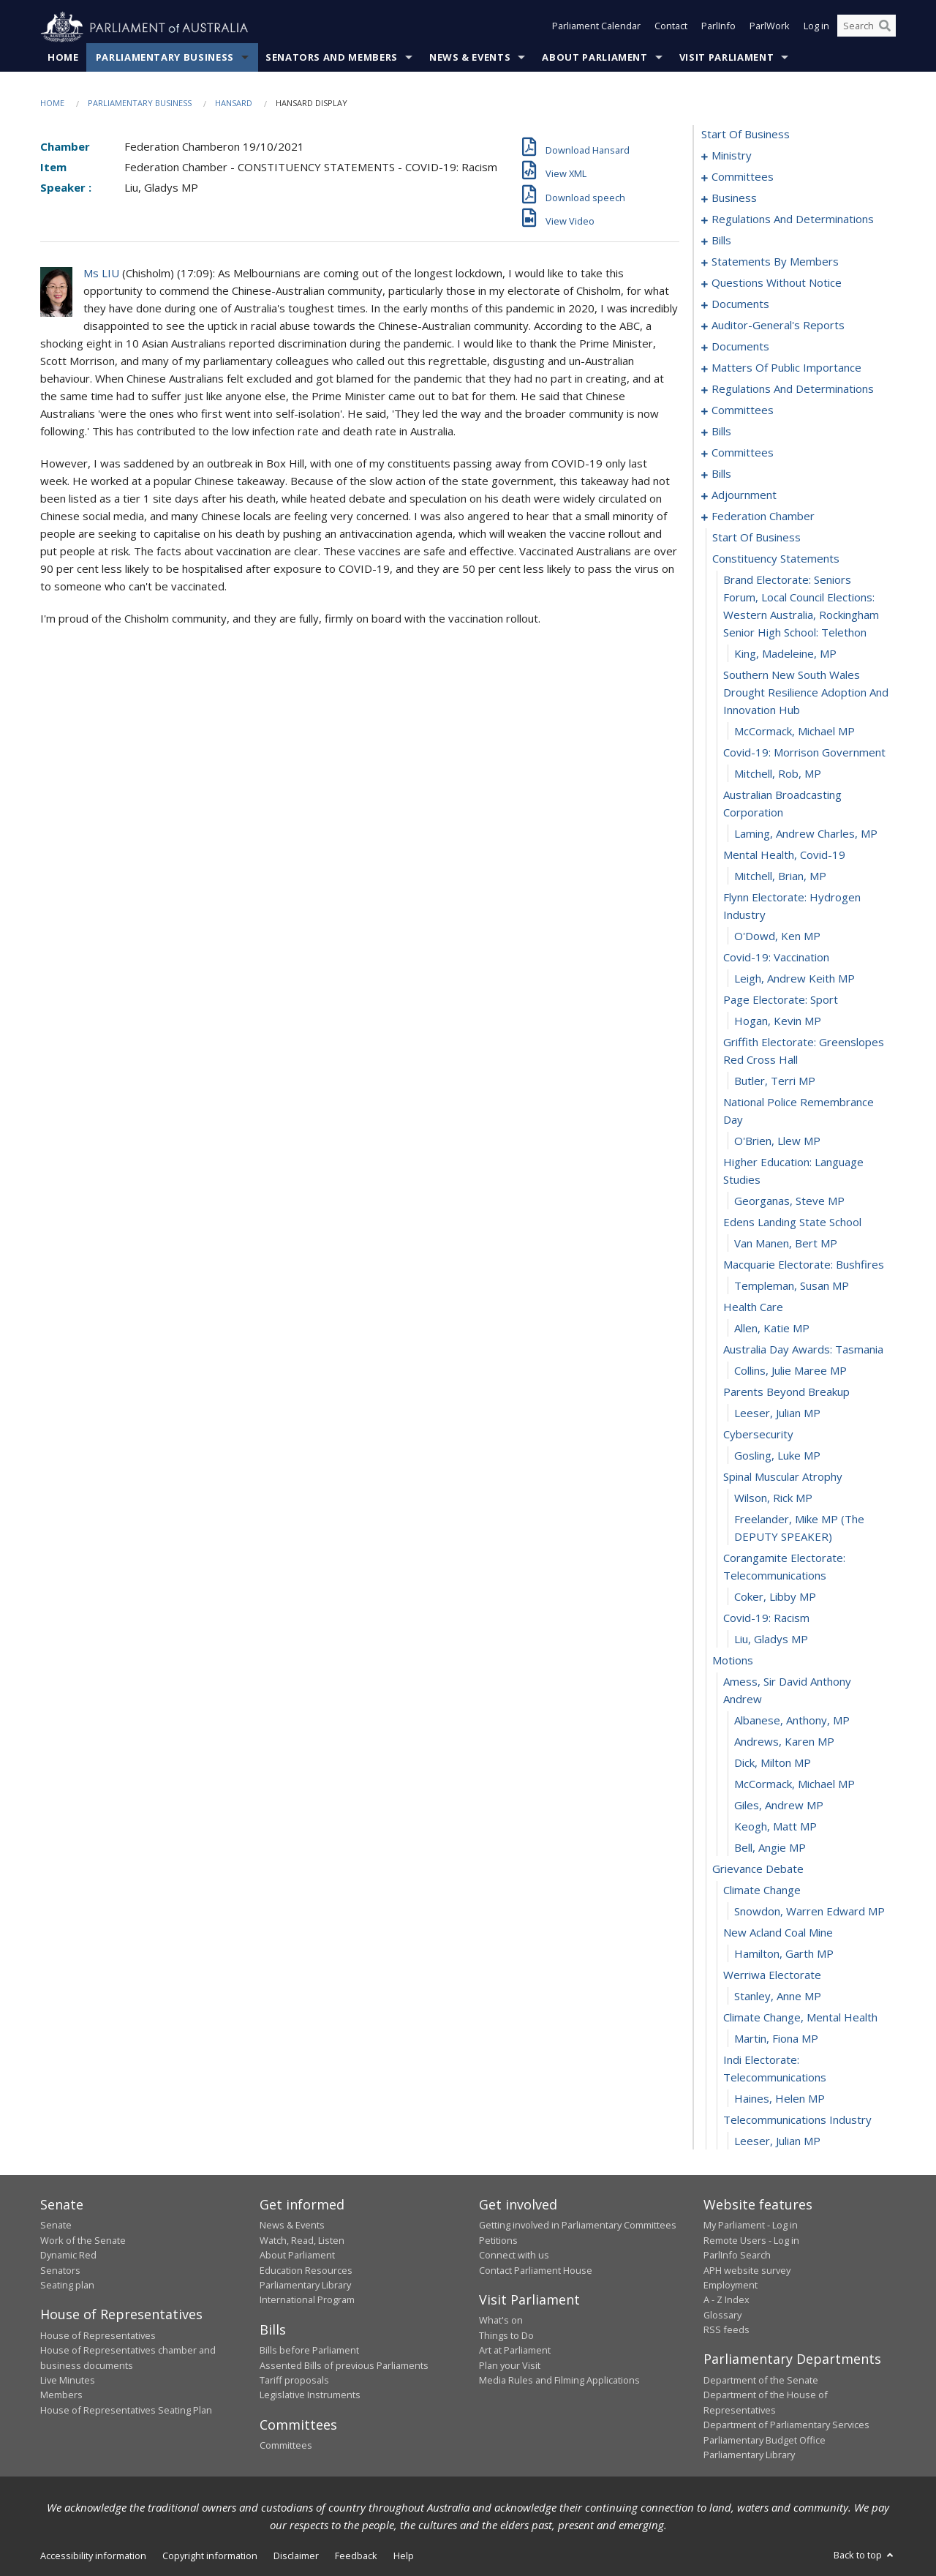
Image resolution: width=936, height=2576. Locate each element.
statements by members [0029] (775, 262)
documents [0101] (740, 346)
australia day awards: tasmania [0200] (803, 1350)
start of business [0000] (745, 134)
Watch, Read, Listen (302, 2240)
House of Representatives (98, 2335)
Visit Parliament (726, 57)
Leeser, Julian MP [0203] (777, 1413)
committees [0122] (743, 410)
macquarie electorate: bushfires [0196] (803, 1265)
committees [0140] (743, 453)
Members (61, 2395)
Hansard (233, 103)
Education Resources (306, 2270)
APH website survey (746, 2270)
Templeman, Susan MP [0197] (791, 1286)
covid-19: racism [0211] (766, 1618)
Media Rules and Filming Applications (559, 2380)
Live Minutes (67, 2380)
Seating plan (67, 2285)
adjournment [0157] (744, 495)
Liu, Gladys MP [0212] (771, 1639)
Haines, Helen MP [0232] (779, 2099)
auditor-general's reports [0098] (778, 325)
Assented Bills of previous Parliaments (344, 2365)
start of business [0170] (756, 537)
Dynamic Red (68, 2255)
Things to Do (506, 2335)
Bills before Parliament (309, 2350)
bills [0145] (721, 474)
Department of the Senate (760, 2380)
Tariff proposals (294, 2380)
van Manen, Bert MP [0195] (785, 1243)
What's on (501, 2320)
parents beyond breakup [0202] (786, 1392)
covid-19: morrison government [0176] (804, 753)
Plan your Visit (509, 2365)
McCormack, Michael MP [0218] (794, 1784)
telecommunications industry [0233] (797, 2120)
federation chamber (763, 516)
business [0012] (734, 198)
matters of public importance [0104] (786, 368)
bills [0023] (721, 240)
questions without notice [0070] (777, 283)
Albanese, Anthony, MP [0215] (792, 1720)
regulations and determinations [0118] (793, 389)
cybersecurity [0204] (758, 1434)
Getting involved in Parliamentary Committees (577, 2225)
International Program (307, 2300)
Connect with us (514, 2255)
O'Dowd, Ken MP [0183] (777, 936)
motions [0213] (732, 1660)
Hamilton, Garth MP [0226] (784, 1954)
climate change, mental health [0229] (800, 2017)
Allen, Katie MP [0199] (771, 1328)
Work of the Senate (83, 2240)
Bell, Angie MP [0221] (770, 1848)
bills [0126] (721, 431)
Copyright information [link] (209, 2556)
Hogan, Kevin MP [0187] (777, 1021)
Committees (286, 2445)
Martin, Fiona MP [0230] (776, 2039)
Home (63, 57)
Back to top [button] (865, 2555)
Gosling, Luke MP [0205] (777, 1456)
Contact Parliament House (535, 2270)
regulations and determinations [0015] (793, 219)
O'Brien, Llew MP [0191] (777, 1141)
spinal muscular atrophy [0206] (782, 1477)
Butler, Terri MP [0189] (774, 1081)
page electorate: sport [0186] (780, 1000)
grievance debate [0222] (758, 1869)
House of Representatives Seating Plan (126, 2410)
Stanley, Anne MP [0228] (777, 1996)
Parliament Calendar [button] (596, 27)
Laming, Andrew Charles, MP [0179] (806, 834)
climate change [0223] (762, 1890)
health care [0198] (753, 1307)
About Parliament (594, 57)
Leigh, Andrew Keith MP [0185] (794, 979)
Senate (56, 2225)
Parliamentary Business (165, 57)
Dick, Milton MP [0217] (772, 1763)
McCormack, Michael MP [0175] (794, 731)
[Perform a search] (885, 28)
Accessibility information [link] (93, 2556)
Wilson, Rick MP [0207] (773, 1498)
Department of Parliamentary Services (786, 2425)
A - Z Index (726, 2300)
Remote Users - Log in (751, 2240)
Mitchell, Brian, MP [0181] (780, 876)
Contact (670, 27)
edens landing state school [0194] (792, 1222)
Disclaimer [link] (296, 2556)
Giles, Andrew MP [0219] (778, 1805)
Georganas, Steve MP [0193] (789, 1201)
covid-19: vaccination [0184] (776, 957)
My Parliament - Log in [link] (750, 2225)
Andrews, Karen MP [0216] (784, 1742)
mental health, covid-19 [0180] (784, 855)
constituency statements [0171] (775, 559)
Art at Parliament (515, 2350)
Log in (816, 27)
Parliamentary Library (305, 2285)
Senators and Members (331, 57)
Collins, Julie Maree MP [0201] (790, 1371)
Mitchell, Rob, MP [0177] (777, 774)
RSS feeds (726, 2330)
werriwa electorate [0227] (772, 1975)
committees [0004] (743, 177)
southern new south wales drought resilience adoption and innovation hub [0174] (805, 693)
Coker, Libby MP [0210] (775, 1597)
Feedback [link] (356, 2556)
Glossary (722, 2314)
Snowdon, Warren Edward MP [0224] (809, 1911)
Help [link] (403, 2556)
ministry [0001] (732, 156)
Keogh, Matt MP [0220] (775, 1827)
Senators (60, 2270)
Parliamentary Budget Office (764, 2440)
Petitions (498, 2240)
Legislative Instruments (310, 2395)
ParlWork (770, 27)
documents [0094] (740, 304)
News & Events (469, 57)
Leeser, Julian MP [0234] (777, 2141)
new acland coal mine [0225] (778, 1933)
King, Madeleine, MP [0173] (785, 654)
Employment (730, 2285)
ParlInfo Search (737, 2255)
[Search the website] (866, 28)
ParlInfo (718, 27)
